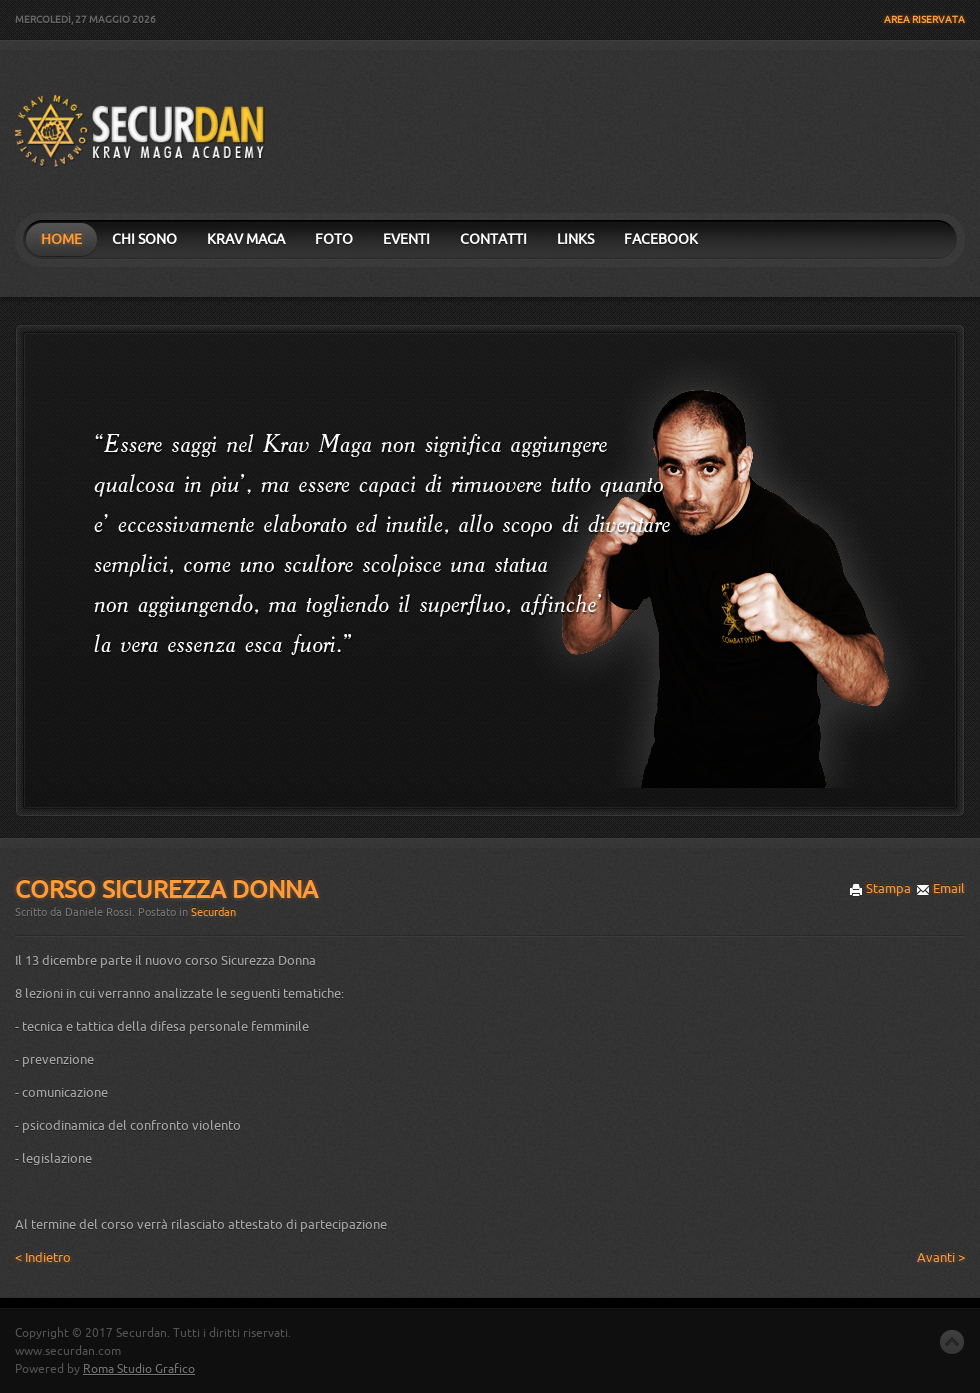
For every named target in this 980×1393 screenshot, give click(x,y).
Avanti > (941, 1257)
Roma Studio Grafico (139, 1369)
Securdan (213, 912)
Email (940, 888)
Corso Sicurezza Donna (166, 890)
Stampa (880, 888)
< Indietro (43, 1257)
